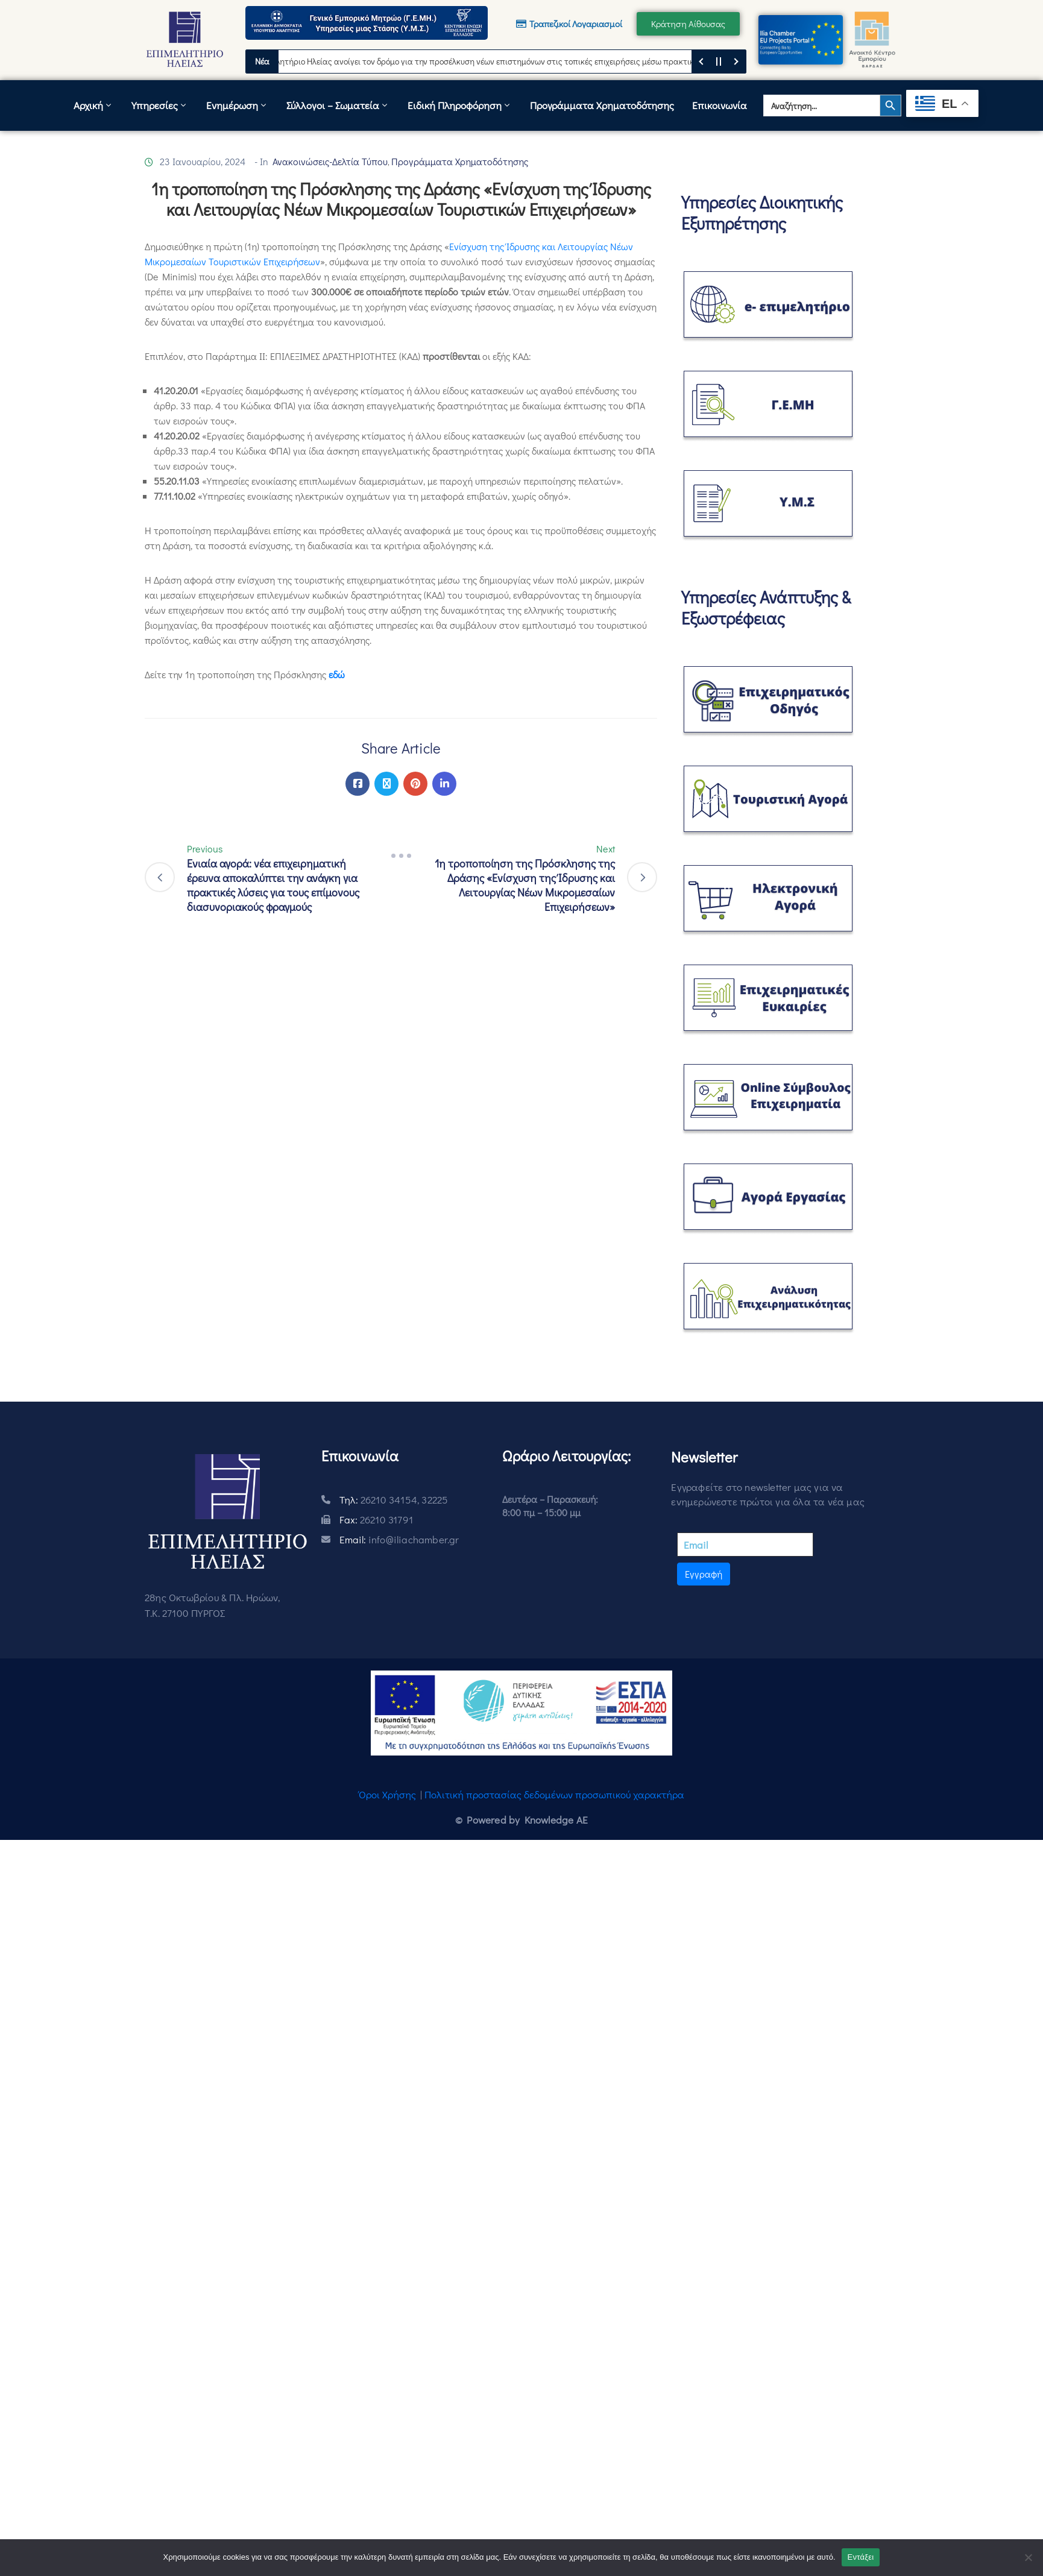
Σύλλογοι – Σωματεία (337, 105)
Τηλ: (394, 1500)
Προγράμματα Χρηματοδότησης (602, 105)
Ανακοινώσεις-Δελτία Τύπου (330, 161)
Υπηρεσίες (159, 105)
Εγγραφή (703, 1573)
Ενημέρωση (237, 105)
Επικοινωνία (719, 105)
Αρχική (93, 105)
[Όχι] (1028, 2557)
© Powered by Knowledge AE (521, 1820)
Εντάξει (861, 2557)
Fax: (376, 1519)
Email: (399, 1539)
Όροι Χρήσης (387, 1794)
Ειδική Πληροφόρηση (460, 105)
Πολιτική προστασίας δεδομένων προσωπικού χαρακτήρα (554, 1794)
